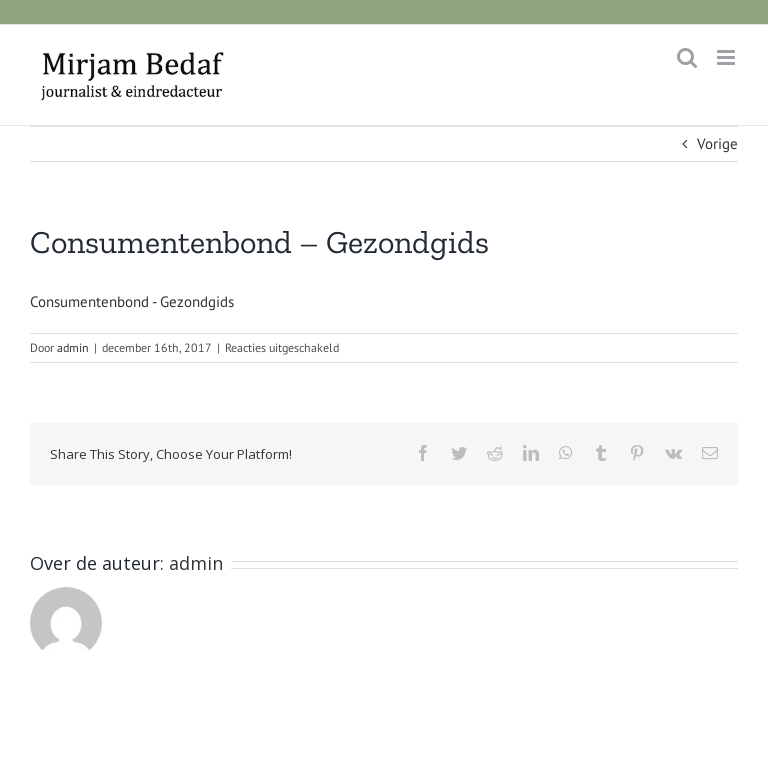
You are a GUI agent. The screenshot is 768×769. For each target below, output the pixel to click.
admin (73, 347)
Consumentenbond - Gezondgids (132, 301)
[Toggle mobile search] (687, 57)
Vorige (717, 143)
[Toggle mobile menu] (727, 57)
